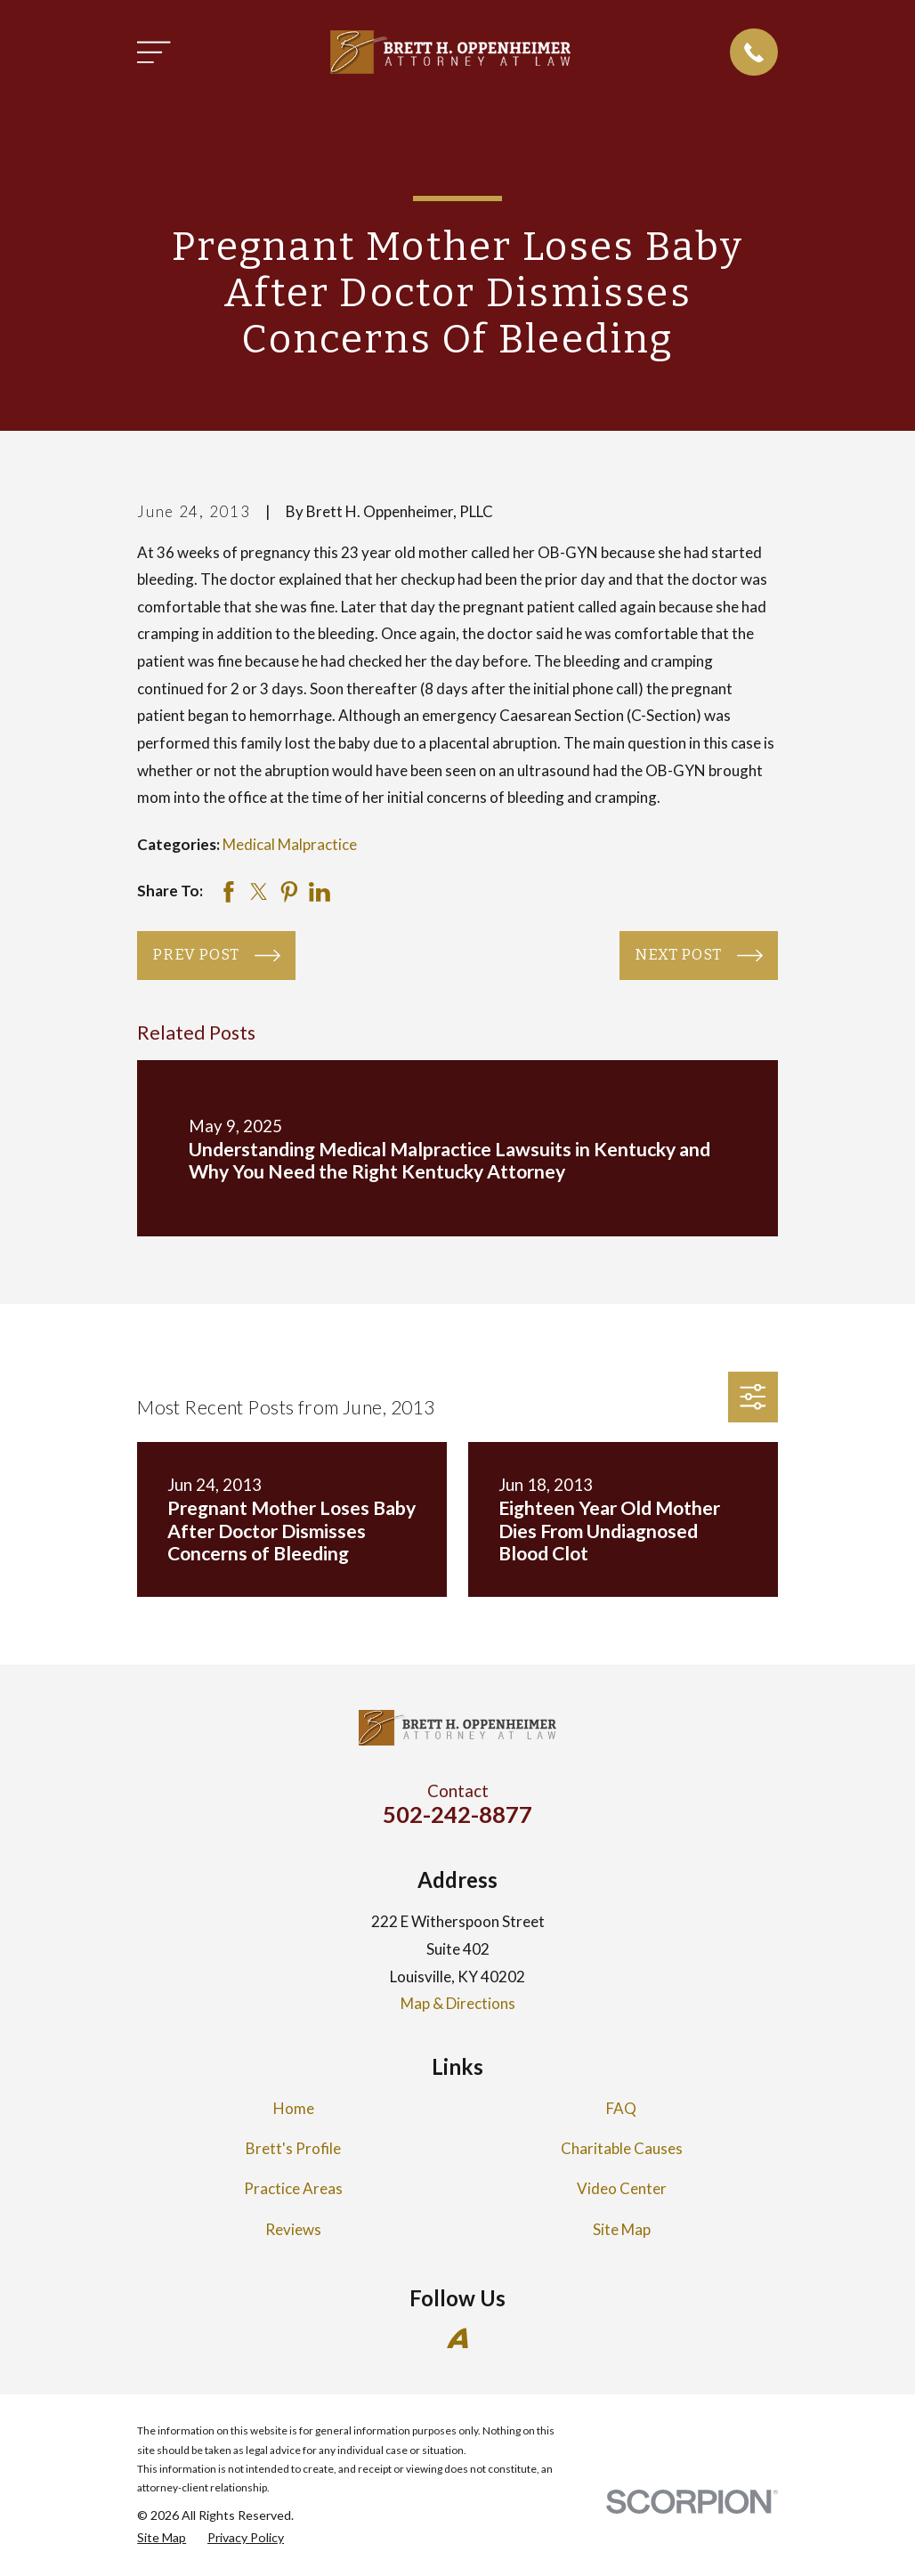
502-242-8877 (457, 1814)
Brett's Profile (293, 2148)
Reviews (293, 2229)
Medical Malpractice (290, 844)
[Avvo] (457, 2338)
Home (293, 2108)
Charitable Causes (622, 2148)
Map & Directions (458, 2003)
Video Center (622, 2188)
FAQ (621, 2108)
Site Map (622, 2229)
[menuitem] (161, 2537)
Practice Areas (293, 2188)
